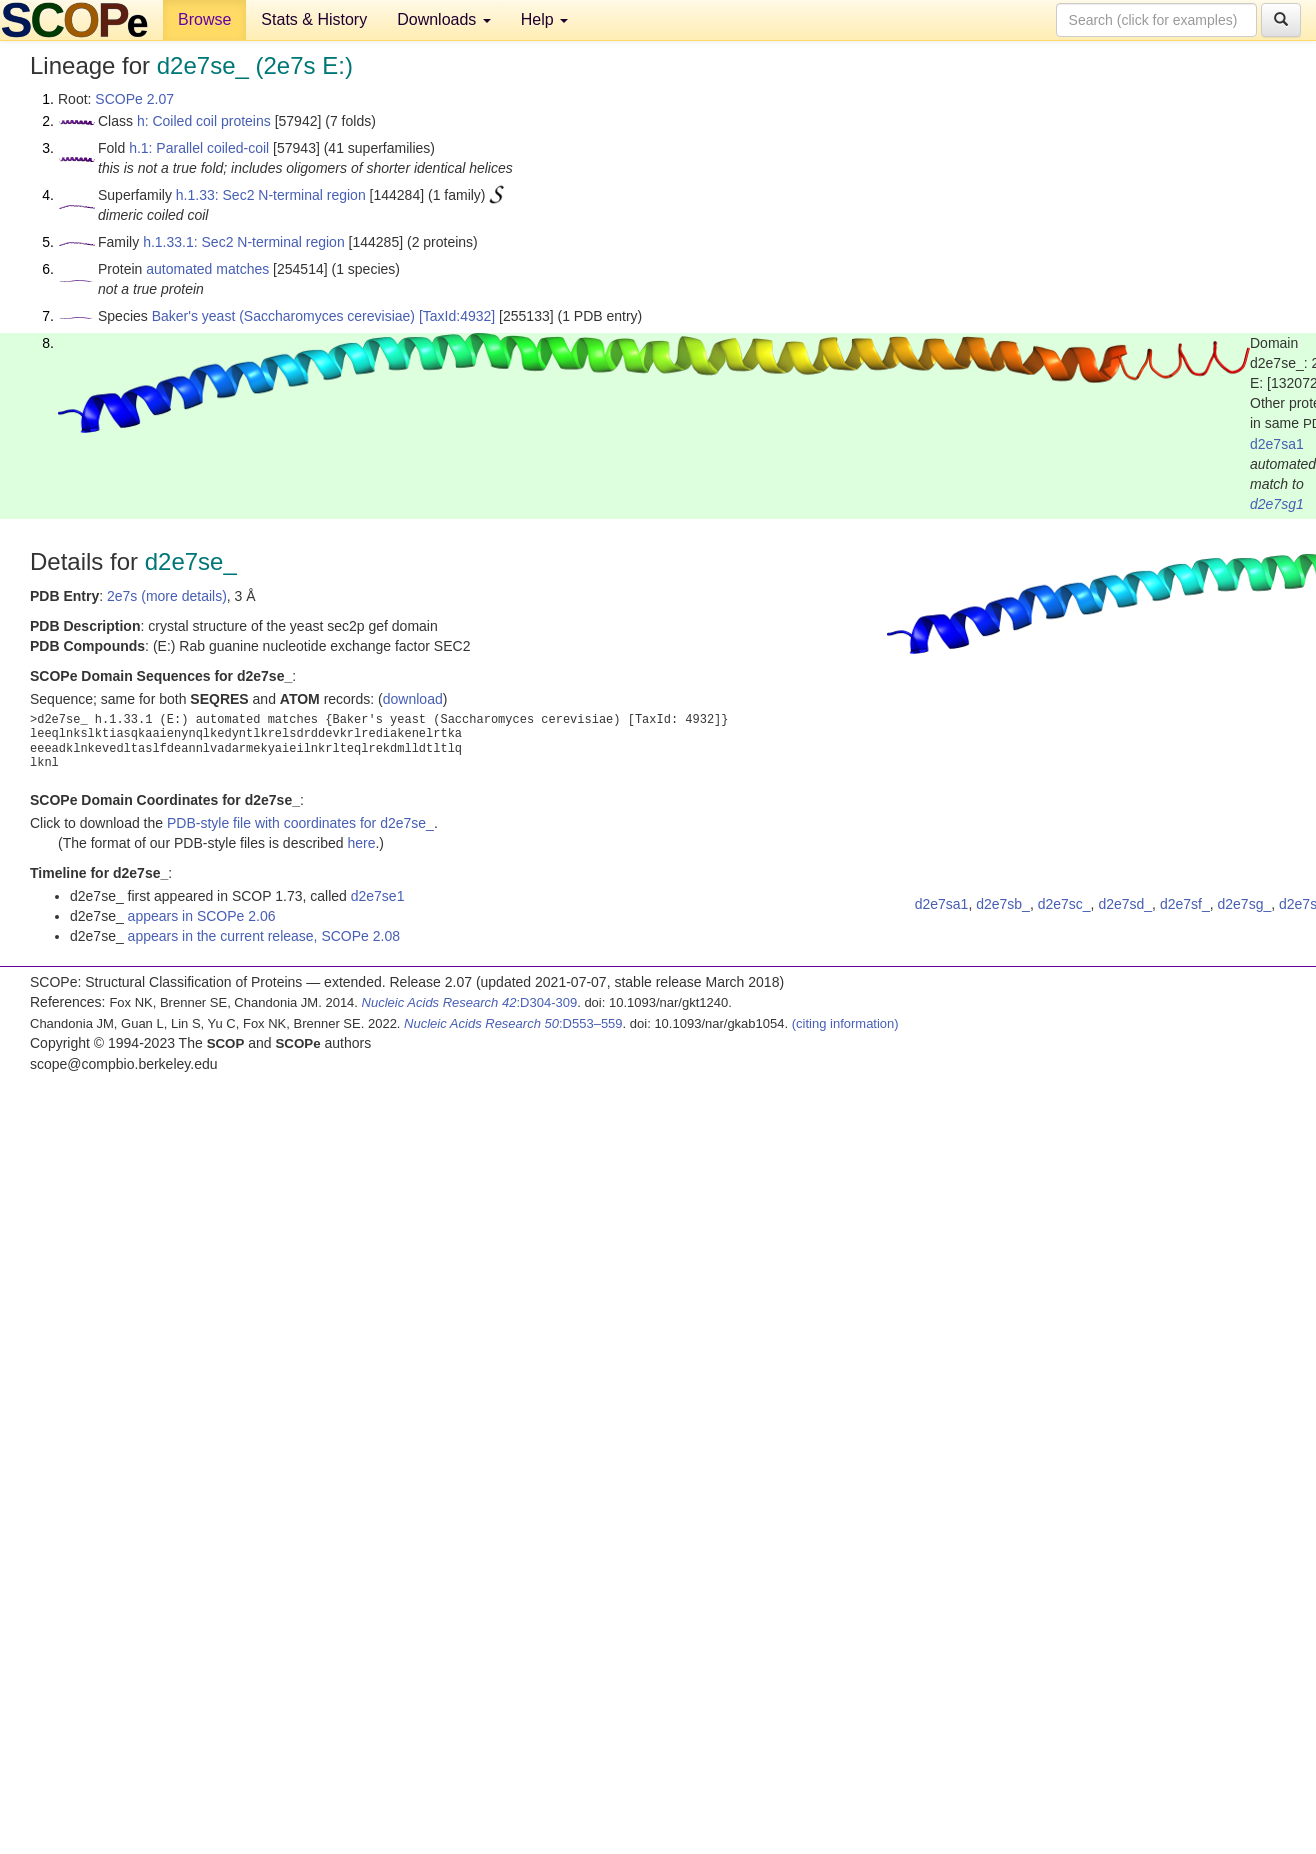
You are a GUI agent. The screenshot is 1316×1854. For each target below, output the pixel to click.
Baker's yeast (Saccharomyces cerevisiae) (283, 316)
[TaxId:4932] (457, 316)
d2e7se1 (378, 896)
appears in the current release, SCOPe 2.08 (264, 936)
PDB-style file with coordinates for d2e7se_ (300, 823)
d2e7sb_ (1003, 904)
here (361, 843)
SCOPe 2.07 (134, 99)
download (413, 699)
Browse (204, 19)
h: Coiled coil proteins (204, 121)
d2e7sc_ (1064, 904)
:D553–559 (513, 1023)
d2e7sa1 (1277, 444)
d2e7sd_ (1125, 904)
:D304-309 (470, 1002)
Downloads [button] (444, 19)
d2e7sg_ (1244, 904)
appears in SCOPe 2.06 (202, 916)
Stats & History (314, 19)
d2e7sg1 (1277, 504)
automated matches (207, 269)
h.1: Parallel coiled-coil (199, 148)
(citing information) (845, 1023)
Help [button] (544, 19)
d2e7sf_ (1185, 904)
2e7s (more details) (167, 596)
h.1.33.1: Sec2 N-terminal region (244, 242)
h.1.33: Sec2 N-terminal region (271, 195)
